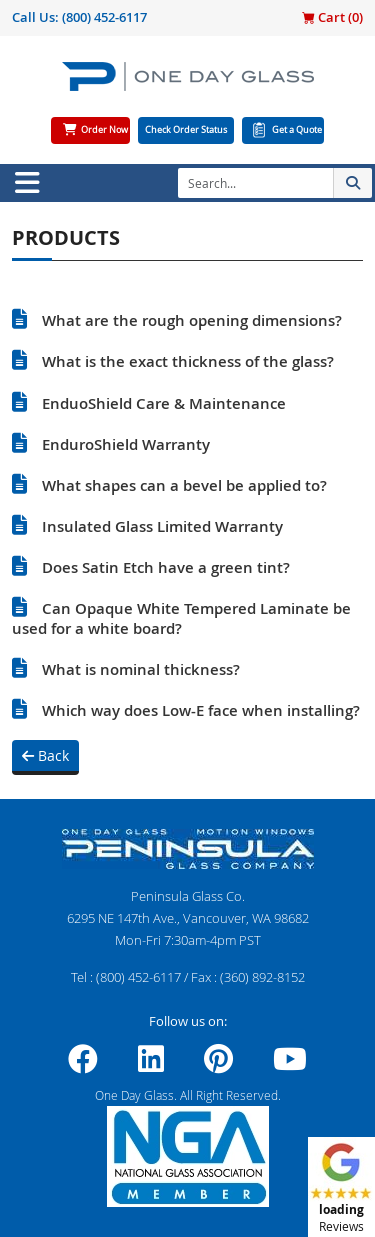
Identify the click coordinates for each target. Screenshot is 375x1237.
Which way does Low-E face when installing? (201, 710)
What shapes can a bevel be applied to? (184, 485)
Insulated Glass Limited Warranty (162, 526)
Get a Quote (297, 130)
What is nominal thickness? (141, 669)
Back (45, 755)
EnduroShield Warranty (126, 444)
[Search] (255, 183)
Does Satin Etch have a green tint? (166, 567)
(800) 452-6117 (104, 17)
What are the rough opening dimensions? (192, 320)
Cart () (332, 17)
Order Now (104, 130)
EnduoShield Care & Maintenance (164, 403)
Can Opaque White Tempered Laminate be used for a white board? (181, 618)
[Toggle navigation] (27, 183)
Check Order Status (186, 130)
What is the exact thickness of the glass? (188, 361)
